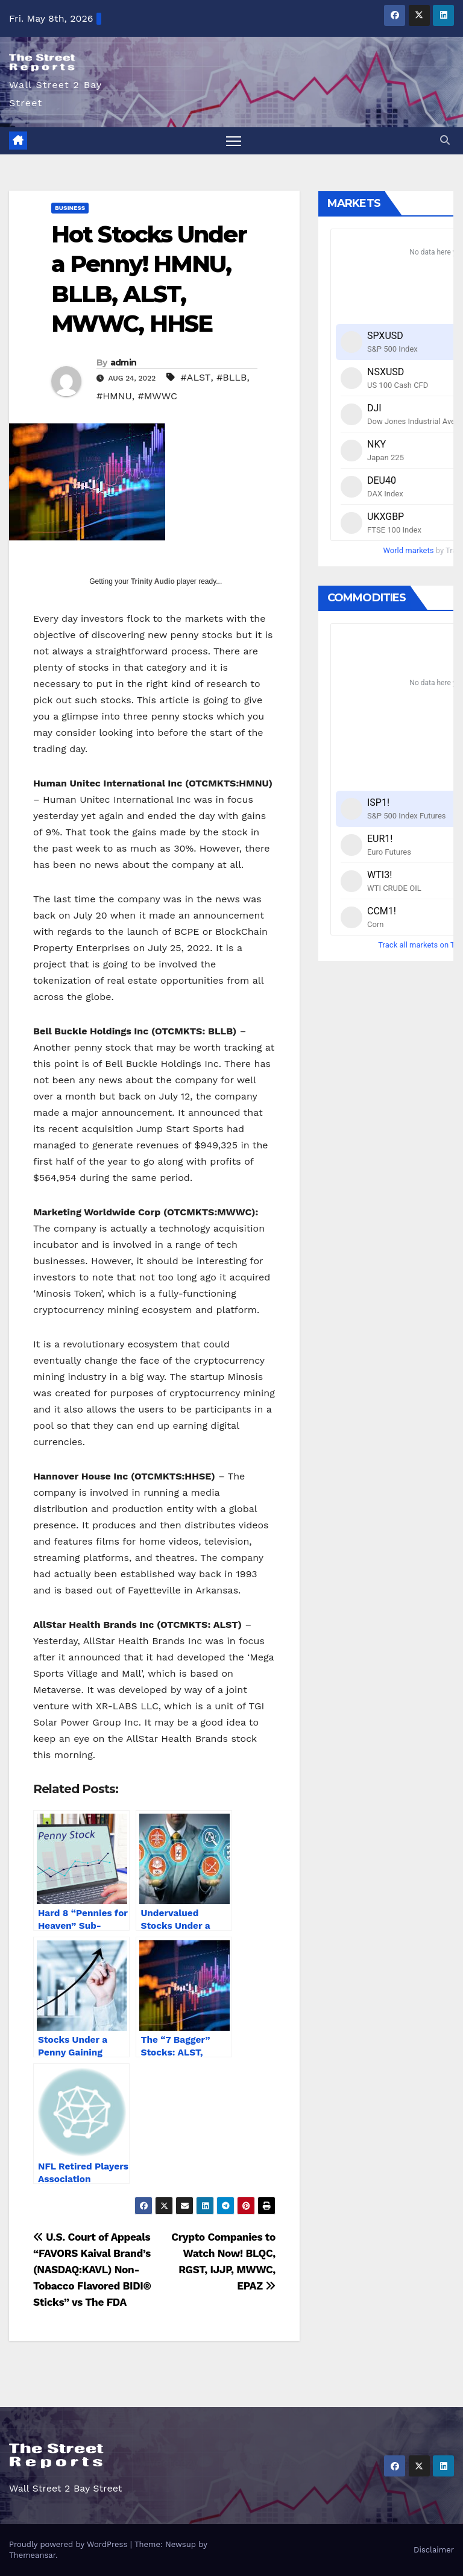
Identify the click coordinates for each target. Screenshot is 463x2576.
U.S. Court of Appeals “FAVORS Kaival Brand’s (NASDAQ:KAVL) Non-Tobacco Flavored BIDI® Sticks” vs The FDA (92, 2269)
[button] (445, 140)
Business (70, 207)
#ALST (196, 377)
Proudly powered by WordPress (69, 2544)
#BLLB (231, 377)
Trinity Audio (153, 581)
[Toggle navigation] (233, 140)
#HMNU (114, 396)
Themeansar (32, 2555)
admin (123, 362)
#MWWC (157, 396)
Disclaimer (434, 2549)
